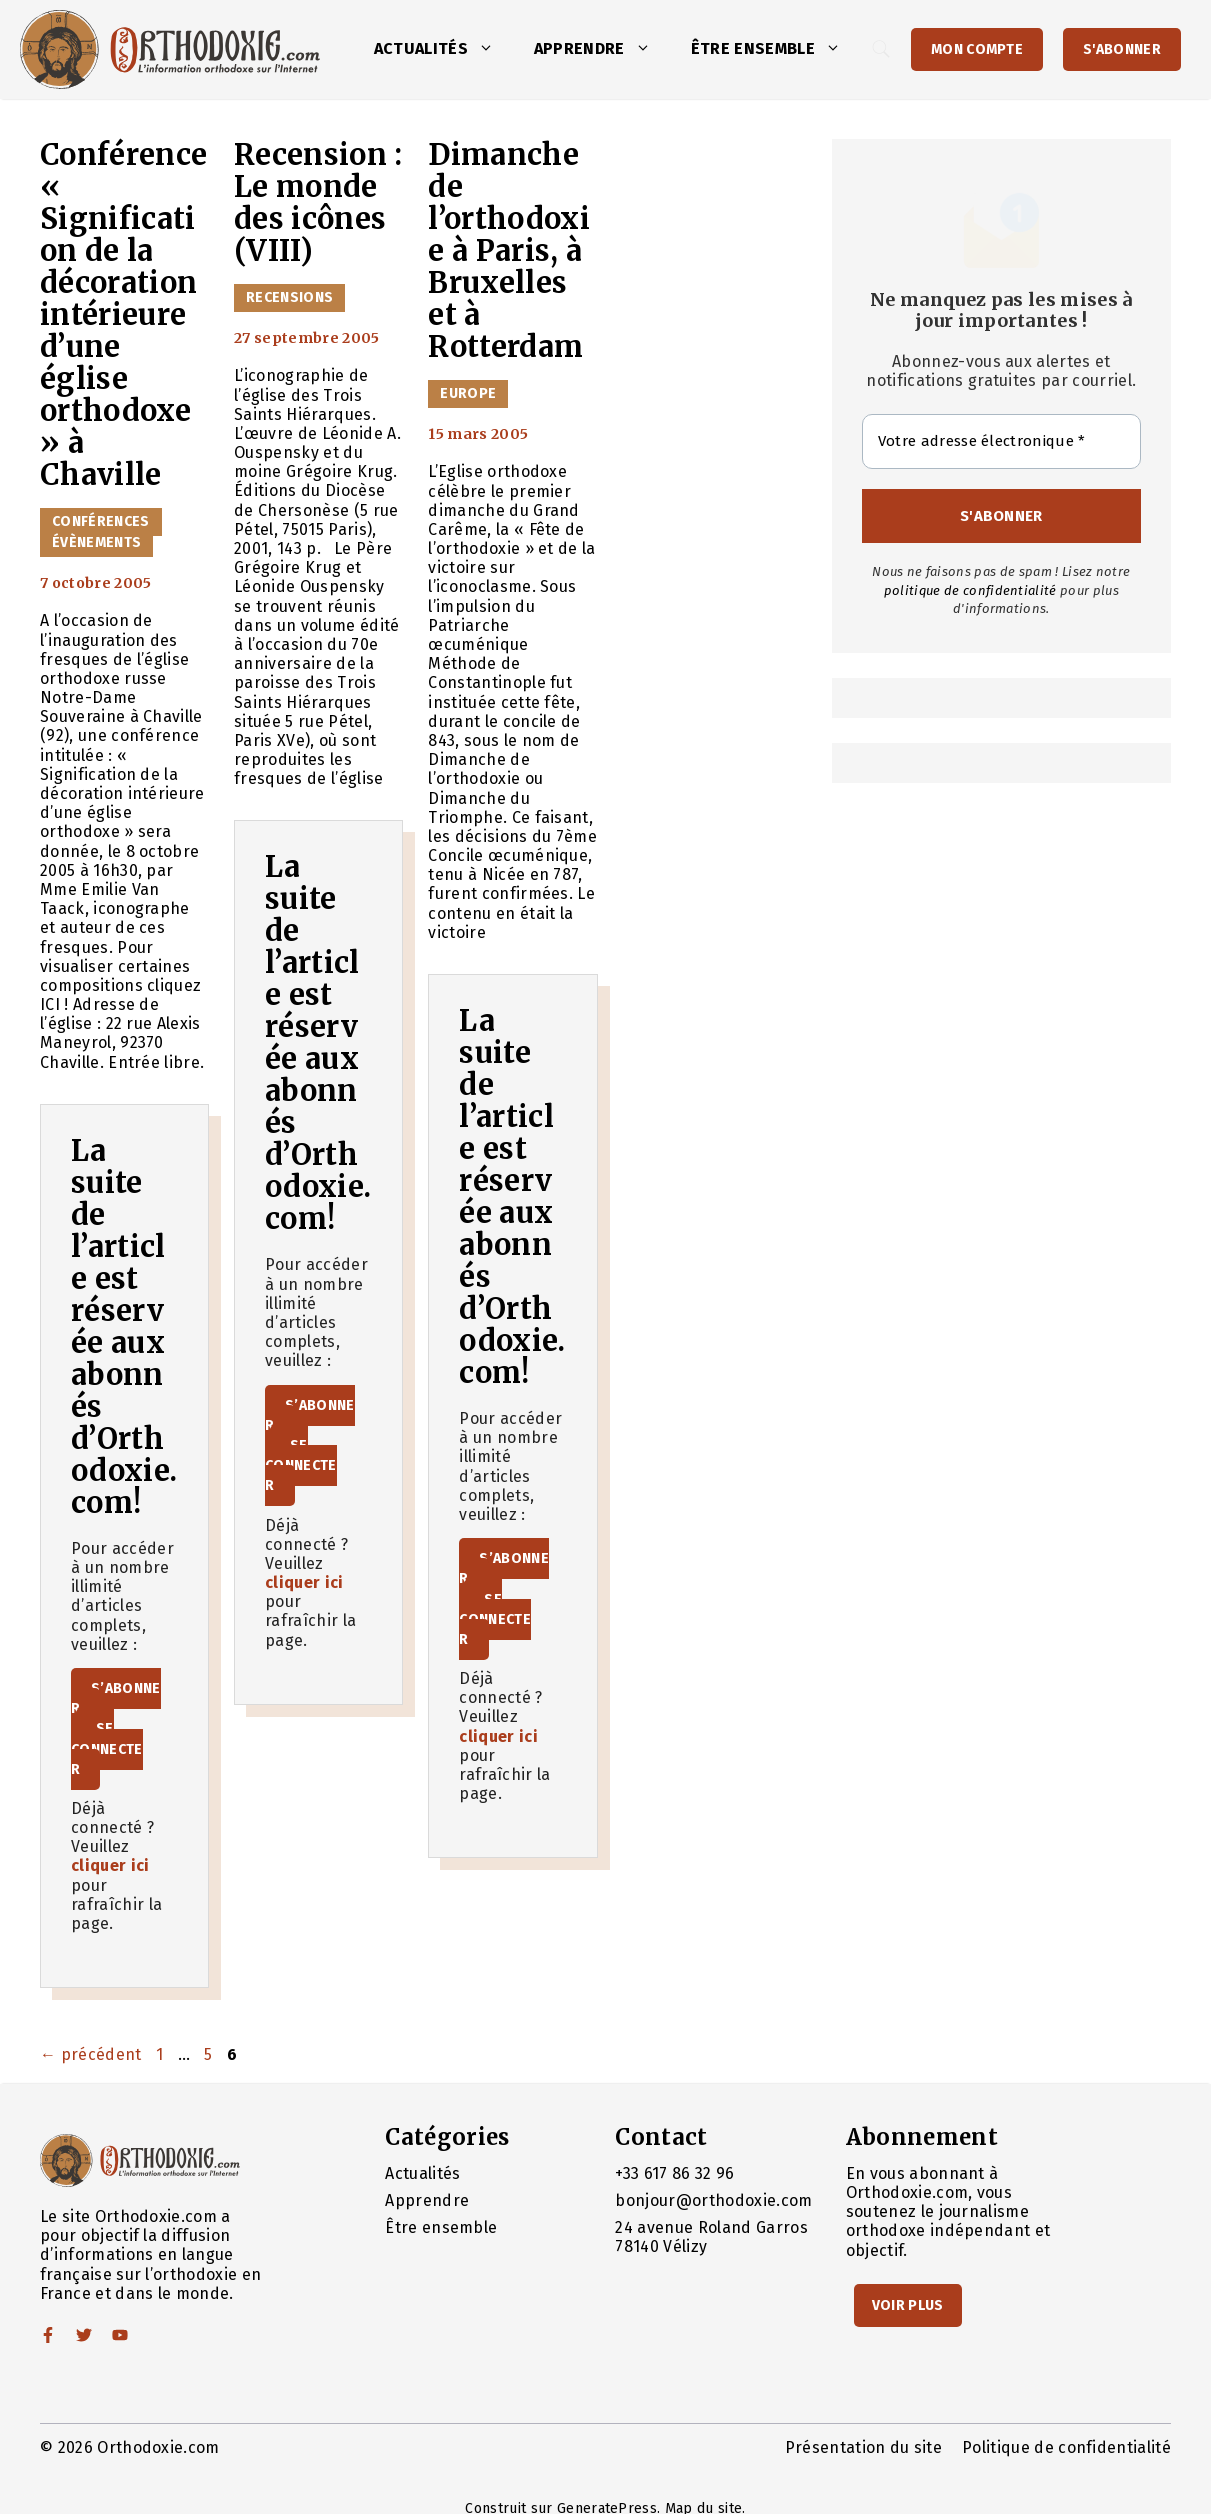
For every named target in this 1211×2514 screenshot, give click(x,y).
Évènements (96, 542)
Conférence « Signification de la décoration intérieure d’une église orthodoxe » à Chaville (123, 315)
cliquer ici (110, 1865)
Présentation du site (863, 2447)
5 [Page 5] (210, 2054)
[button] (491, 49)
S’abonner (116, 1698)
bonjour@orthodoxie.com (713, 2200)
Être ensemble (776, 49)
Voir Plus (908, 2305)
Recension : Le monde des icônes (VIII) (318, 203)
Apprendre (602, 49)
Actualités (444, 49)
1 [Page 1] (161, 2054)
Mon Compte (977, 49)
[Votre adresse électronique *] (1001, 441)
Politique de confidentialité (1066, 2447)
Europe (468, 393)
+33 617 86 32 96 (674, 2173)
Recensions (289, 297)
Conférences (101, 521)
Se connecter (107, 1748)
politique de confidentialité (970, 590)
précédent (91, 2054)
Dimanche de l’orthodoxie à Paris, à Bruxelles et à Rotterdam (509, 251)
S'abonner (1122, 49)
